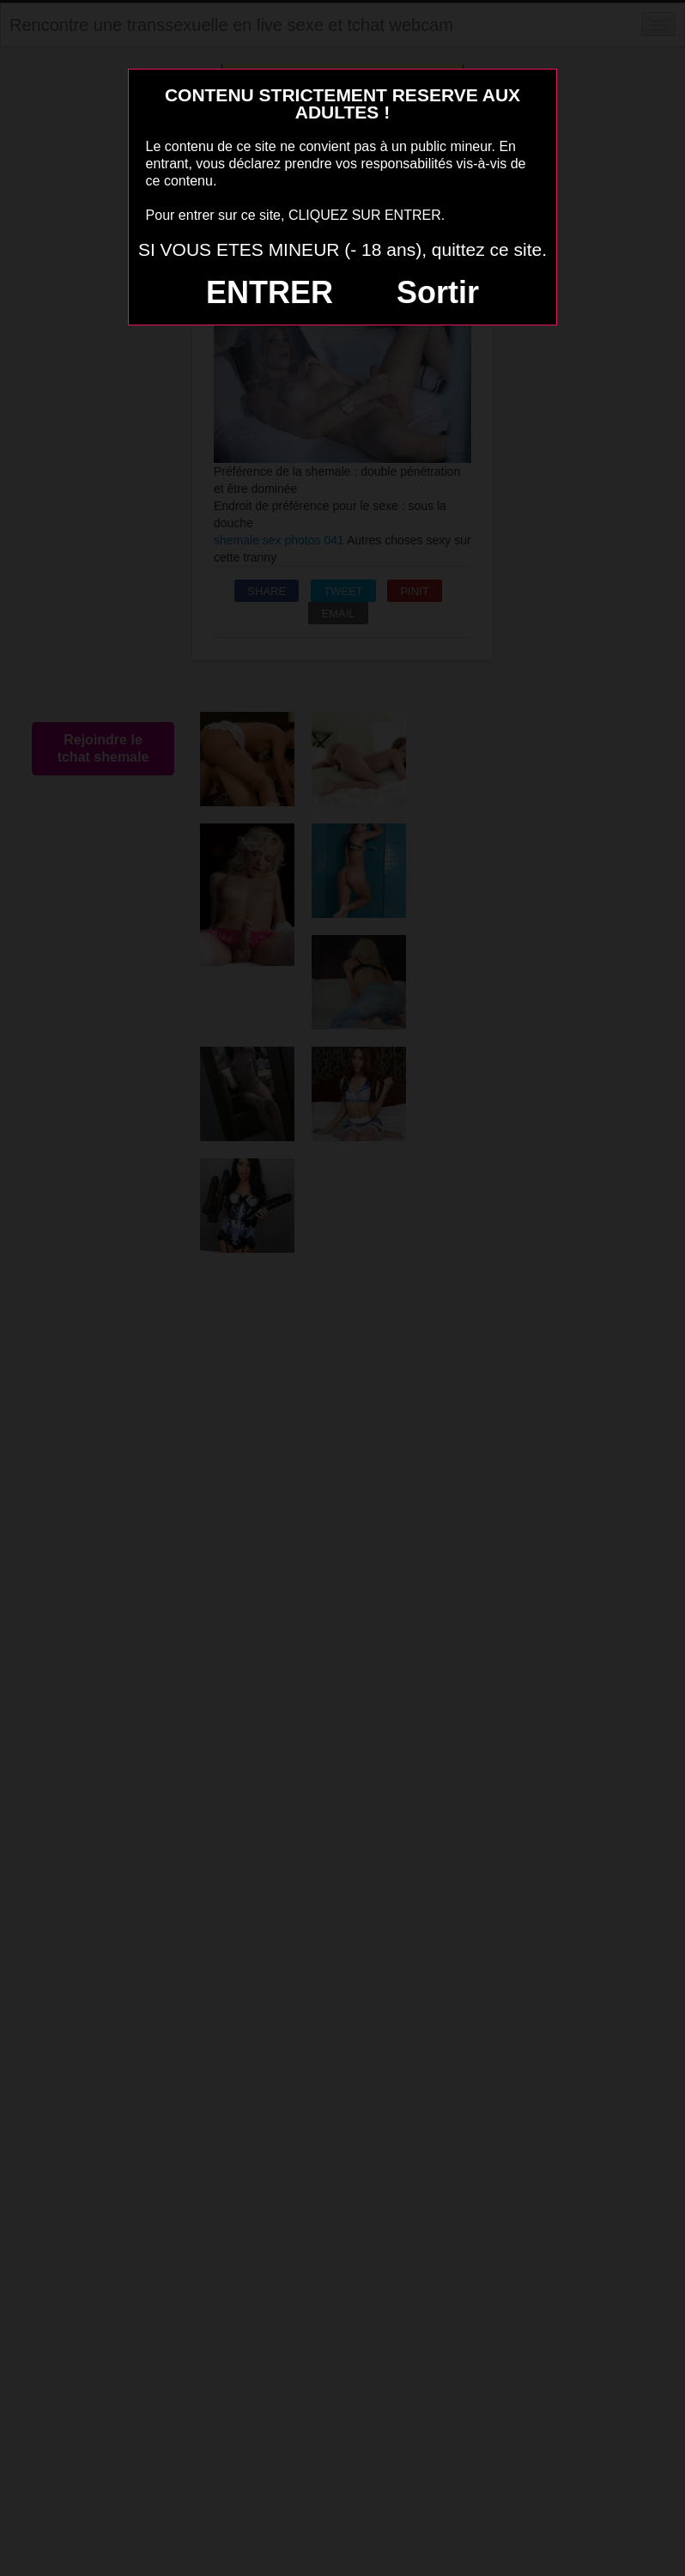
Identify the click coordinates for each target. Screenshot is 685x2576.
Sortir (438, 292)
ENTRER (269, 292)
